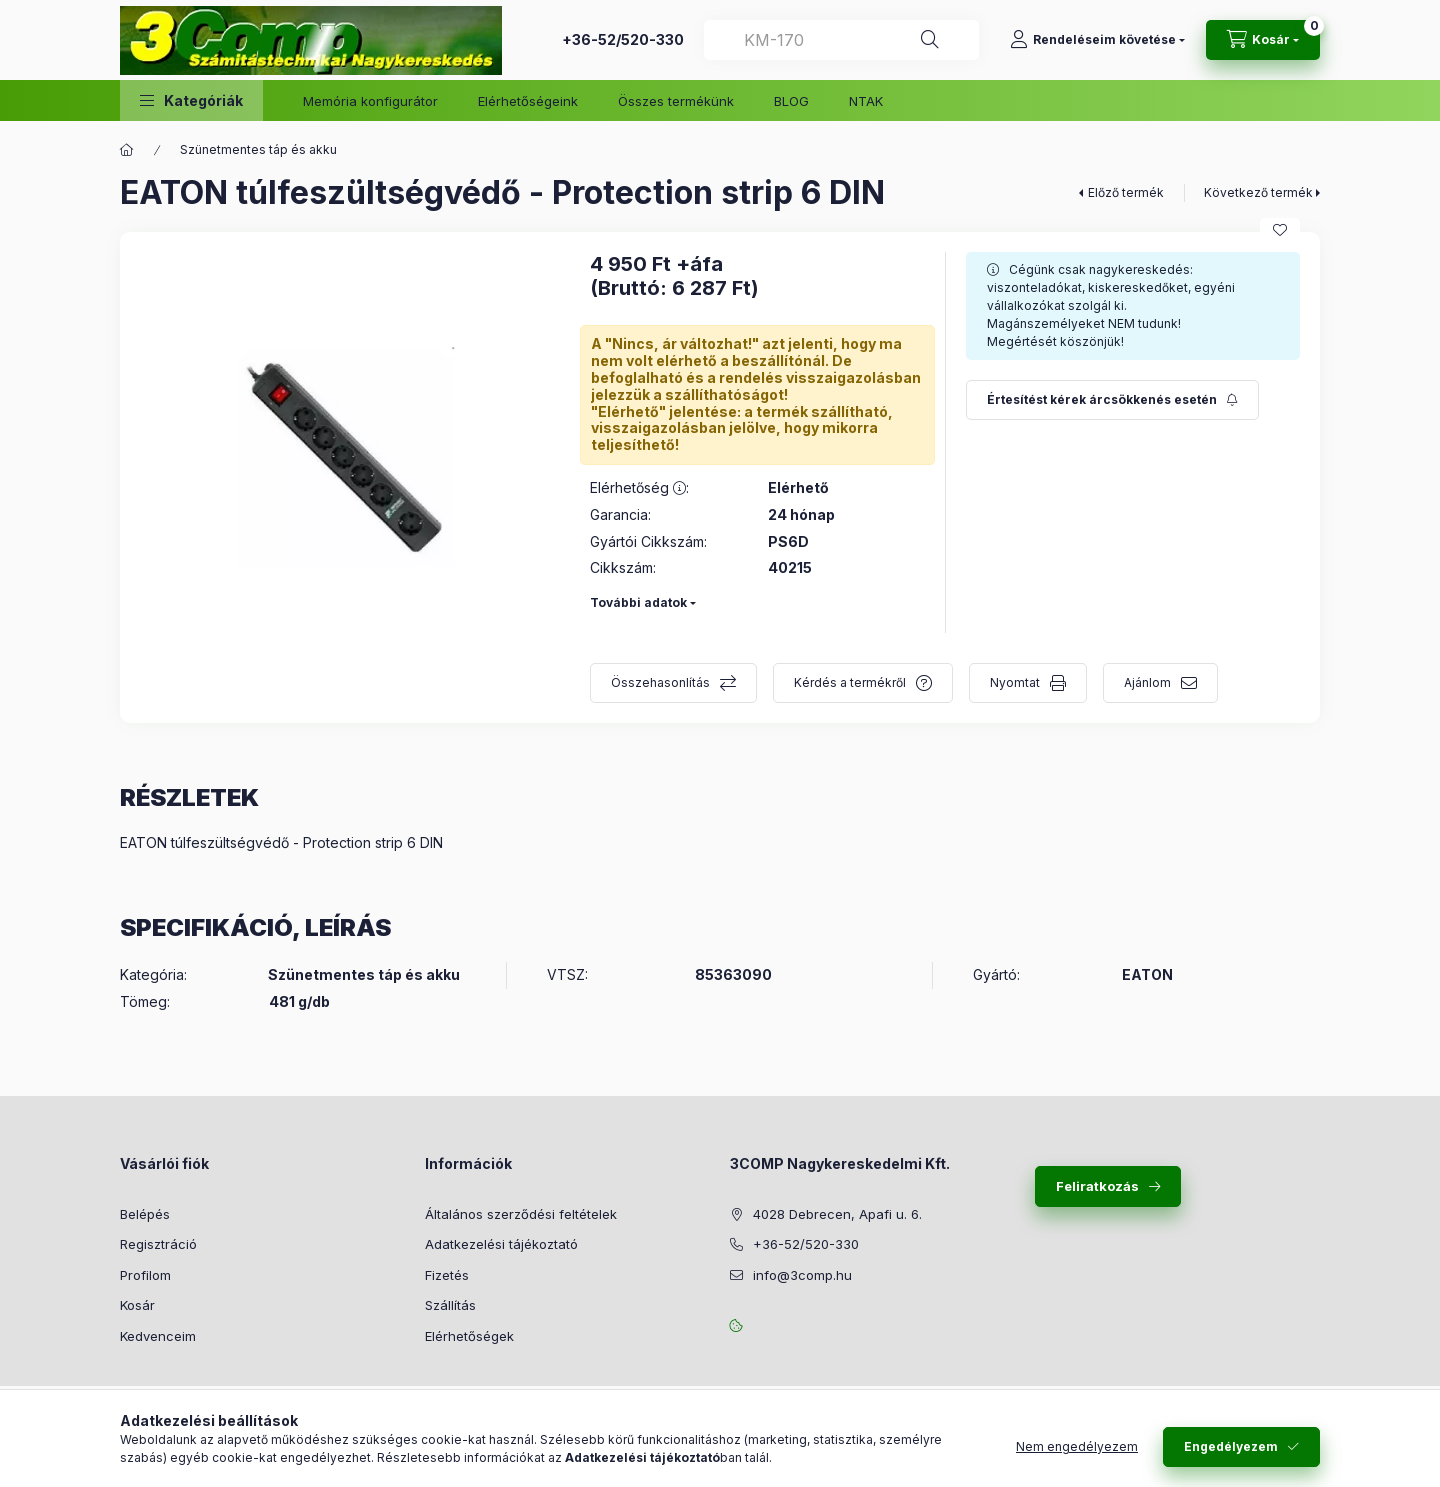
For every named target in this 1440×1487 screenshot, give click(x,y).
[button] (191, 100)
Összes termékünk (676, 101)
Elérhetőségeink (528, 101)
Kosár (137, 1305)
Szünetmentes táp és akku (258, 149)
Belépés (145, 1214)
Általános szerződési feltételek (521, 1214)
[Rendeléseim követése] (1097, 40)
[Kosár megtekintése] (1263, 40)
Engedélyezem (1231, 1446)
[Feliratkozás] (1112, 400)
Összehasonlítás (660, 682)
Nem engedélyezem (1077, 1446)
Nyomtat (1015, 682)
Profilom (145, 1275)
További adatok (638, 602)
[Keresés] (930, 40)
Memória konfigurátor (370, 101)
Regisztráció (158, 1244)
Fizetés (447, 1275)
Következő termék (1258, 192)
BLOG (791, 101)
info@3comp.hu (802, 1275)
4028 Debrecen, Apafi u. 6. (837, 1214)
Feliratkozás (1097, 1186)
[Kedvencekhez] (1280, 230)
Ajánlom (1147, 682)
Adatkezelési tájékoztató (501, 1244)
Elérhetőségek (469, 1336)
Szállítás (450, 1305)
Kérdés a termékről (850, 682)
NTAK (866, 101)
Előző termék (1126, 192)
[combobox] (841, 40)
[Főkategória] (127, 150)
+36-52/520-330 (623, 39)
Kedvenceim (158, 1336)
